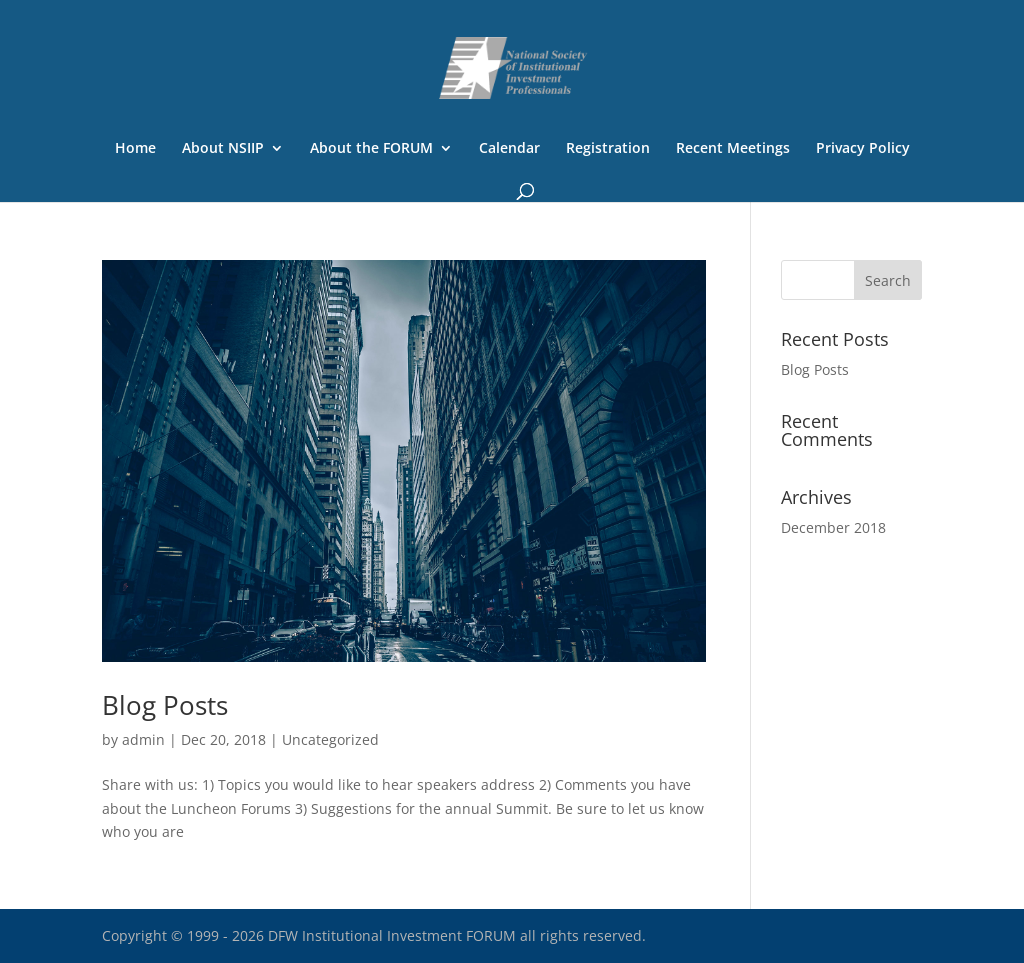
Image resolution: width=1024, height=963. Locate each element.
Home (135, 149)
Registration (608, 149)
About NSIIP (223, 149)
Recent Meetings (733, 149)
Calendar (509, 149)
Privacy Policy (863, 149)
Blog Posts (165, 705)
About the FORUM (371, 149)
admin (143, 739)
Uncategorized (330, 739)
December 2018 (833, 527)
